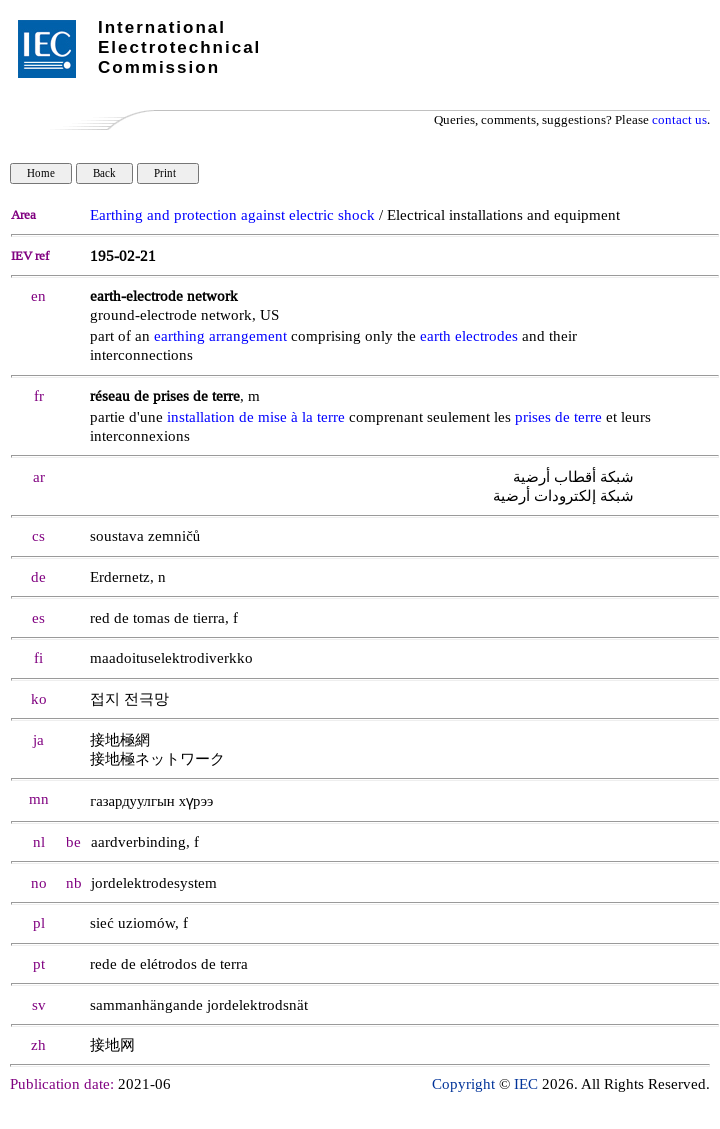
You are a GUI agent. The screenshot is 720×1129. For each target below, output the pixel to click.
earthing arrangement (220, 336)
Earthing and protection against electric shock (232, 215)
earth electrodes (469, 336)
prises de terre (558, 417)
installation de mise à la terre (256, 417)
